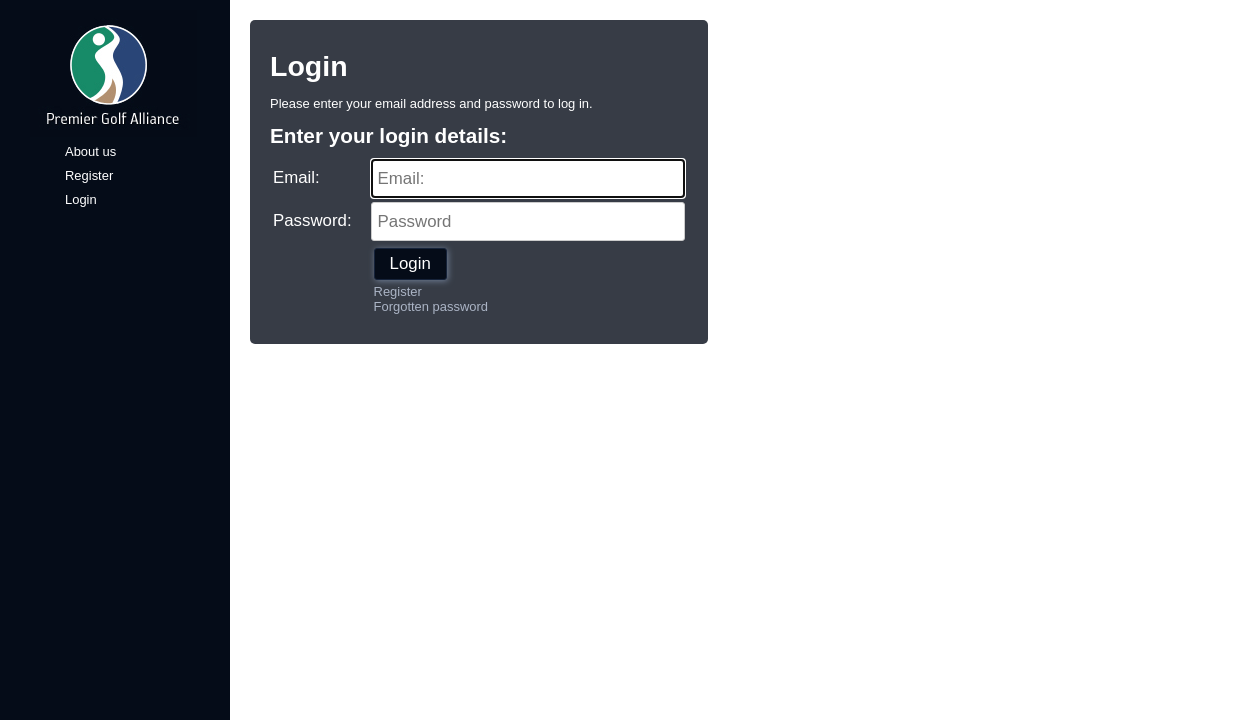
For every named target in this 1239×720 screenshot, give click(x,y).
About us (90, 151)
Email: (296, 177)
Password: (312, 220)
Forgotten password (431, 306)
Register (89, 175)
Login (81, 199)
